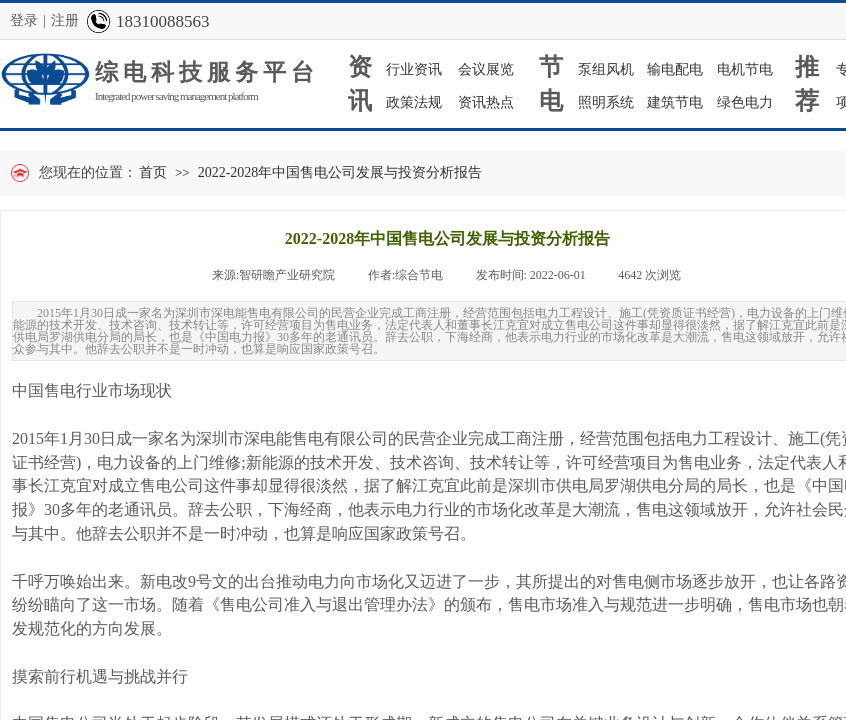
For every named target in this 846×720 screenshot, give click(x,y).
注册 (65, 20)
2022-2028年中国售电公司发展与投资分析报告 (340, 172)
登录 (24, 20)
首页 (153, 172)
